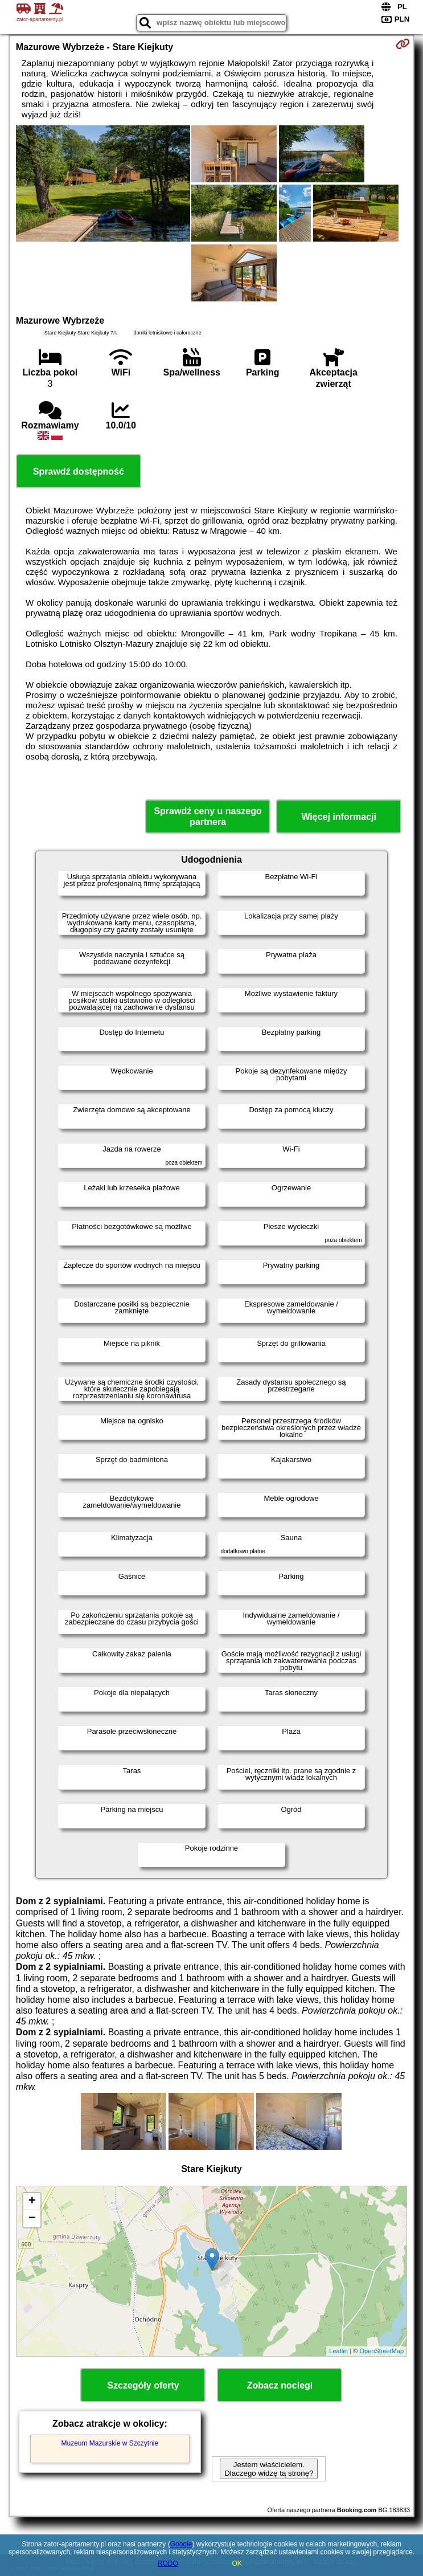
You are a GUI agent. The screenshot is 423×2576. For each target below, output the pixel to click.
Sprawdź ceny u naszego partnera (207, 816)
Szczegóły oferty (143, 2385)
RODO (168, 2563)
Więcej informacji (338, 817)
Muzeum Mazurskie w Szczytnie (110, 2443)
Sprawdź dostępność (78, 471)
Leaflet (338, 2351)
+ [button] (32, 2201)
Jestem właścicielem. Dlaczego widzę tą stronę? (268, 2468)
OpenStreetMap (381, 2351)
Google (181, 2544)
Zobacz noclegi (280, 2385)
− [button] (32, 2218)
